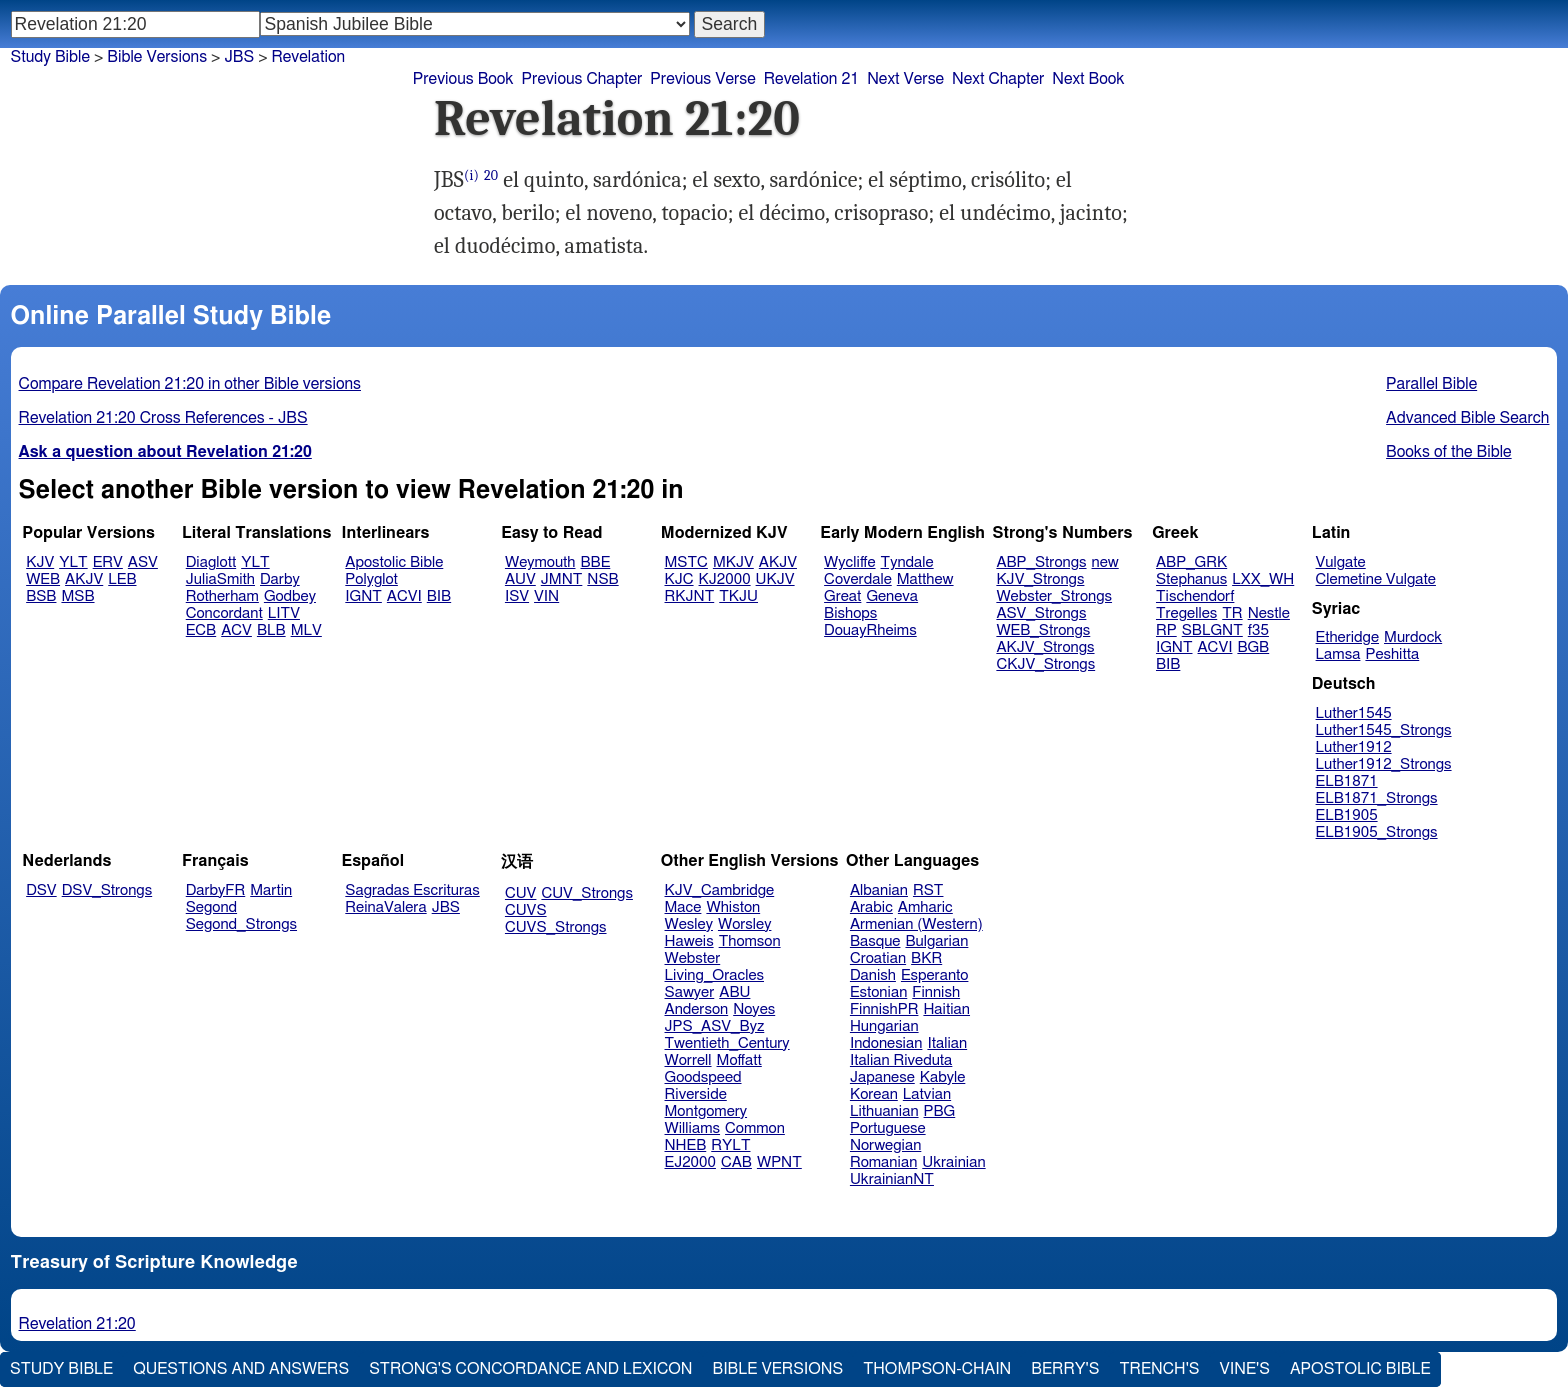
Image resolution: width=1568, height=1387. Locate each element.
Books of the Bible (1449, 452)
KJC (679, 579)
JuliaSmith (220, 579)
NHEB (686, 1145)
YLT (73, 562)
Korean (874, 1094)
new (1105, 562)
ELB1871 (1347, 781)
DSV (41, 890)
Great (842, 596)
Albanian (879, 890)
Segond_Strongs (241, 924)
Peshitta (1392, 654)
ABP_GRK (1191, 562)
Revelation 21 (811, 79)
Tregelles (1186, 613)
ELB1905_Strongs (1377, 832)
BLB (271, 630)
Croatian (878, 958)
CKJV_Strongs (1045, 664)
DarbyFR (216, 890)
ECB (201, 630)
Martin (271, 890)
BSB (41, 596)
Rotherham (222, 596)
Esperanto (935, 975)
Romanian (883, 1162)
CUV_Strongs (586, 893)
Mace (683, 907)
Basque (875, 941)
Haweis (689, 941)
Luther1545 (1354, 713)
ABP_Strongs (1041, 562)
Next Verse (905, 79)
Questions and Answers (241, 1369)
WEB (43, 579)
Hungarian (884, 1026)
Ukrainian (953, 1162)
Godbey (290, 596)
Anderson (697, 1009)
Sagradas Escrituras (412, 890)
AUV (520, 579)
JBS (446, 907)
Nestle (1269, 613)
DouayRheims (870, 630)
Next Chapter (998, 79)
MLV (306, 630)
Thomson (750, 941)
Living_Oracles (715, 975)
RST (928, 890)
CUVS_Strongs (556, 927)
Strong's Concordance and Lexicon (530, 1369)
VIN (546, 596)
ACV (236, 630)
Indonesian (886, 1043)
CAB (736, 1162)
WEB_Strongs (1043, 630)
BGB (1253, 647)
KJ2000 (725, 579)
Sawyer (690, 992)
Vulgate (1341, 562)
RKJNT (690, 596)
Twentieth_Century (727, 1043)
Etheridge (1347, 637)
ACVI (404, 596)
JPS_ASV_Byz (715, 1026)
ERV (108, 562)
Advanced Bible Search (1467, 418)
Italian (947, 1043)
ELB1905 (1347, 815)
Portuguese (888, 1128)
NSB (602, 579)
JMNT (562, 579)
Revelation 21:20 (77, 1324)
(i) (471, 175)
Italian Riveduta (901, 1060)
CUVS (526, 910)
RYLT (730, 1145)
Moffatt (739, 1060)
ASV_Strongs (1041, 613)
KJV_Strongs (1040, 579)
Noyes (754, 1009)
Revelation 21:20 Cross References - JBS (163, 418)
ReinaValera (385, 907)
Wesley (689, 924)
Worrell (688, 1060)
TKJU (738, 596)
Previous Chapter (582, 79)
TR (1232, 613)
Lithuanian (884, 1111)
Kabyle (943, 1077)
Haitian (946, 1009)
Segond (211, 907)
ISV (517, 596)
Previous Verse (702, 79)
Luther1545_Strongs (1384, 730)
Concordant (224, 613)
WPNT (779, 1162)
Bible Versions (157, 57)
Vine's (1245, 1369)
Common (755, 1128)
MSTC (686, 562)
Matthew (925, 579)
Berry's (1065, 1369)
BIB (439, 596)
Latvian (927, 1094)
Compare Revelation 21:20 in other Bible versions (190, 384)
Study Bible (50, 57)
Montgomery (706, 1111)
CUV (521, 893)
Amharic (925, 907)
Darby (280, 579)
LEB (122, 579)
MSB (77, 596)
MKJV (733, 562)
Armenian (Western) (916, 924)
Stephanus (1191, 579)
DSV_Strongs (107, 890)
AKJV (84, 579)
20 (491, 175)
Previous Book (463, 79)
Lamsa (1338, 654)
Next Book (1088, 79)
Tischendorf (1195, 596)
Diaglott (211, 562)
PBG (940, 1111)
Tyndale (907, 562)
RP (1166, 630)
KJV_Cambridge (720, 890)
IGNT (363, 596)
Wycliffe (849, 562)
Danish (873, 975)
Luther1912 (1354, 747)
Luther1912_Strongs (1384, 764)
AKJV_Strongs (1045, 647)
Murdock (1413, 637)
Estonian (878, 992)
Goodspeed (703, 1077)
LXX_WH (1263, 579)
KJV (40, 562)
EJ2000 (690, 1162)
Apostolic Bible (1360, 1369)
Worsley (744, 924)
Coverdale (858, 579)
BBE (596, 562)
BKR (926, 958)
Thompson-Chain (937, 1369)
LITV (284, 613)
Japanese (882, 1077)
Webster (693, 958)
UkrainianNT (892, 1179)
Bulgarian (936, 941)
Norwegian (885, 1145)
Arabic (871, 907)
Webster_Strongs (1054, 596)
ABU (734, 992)
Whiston (733, 907)
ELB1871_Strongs (1377, 798)
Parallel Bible (1431, 384)
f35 (1258, 630)
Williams (693, 1128)
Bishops (850, 613)
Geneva (892, 596)
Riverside (696, 1094)
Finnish (936, 992)
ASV (143, 562)
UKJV (775, 579)
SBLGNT (1212, 630)
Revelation (309, 57)
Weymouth (540, 562)
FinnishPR (884, 1009)
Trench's (1159, 1369)
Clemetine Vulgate (1376, 579)
